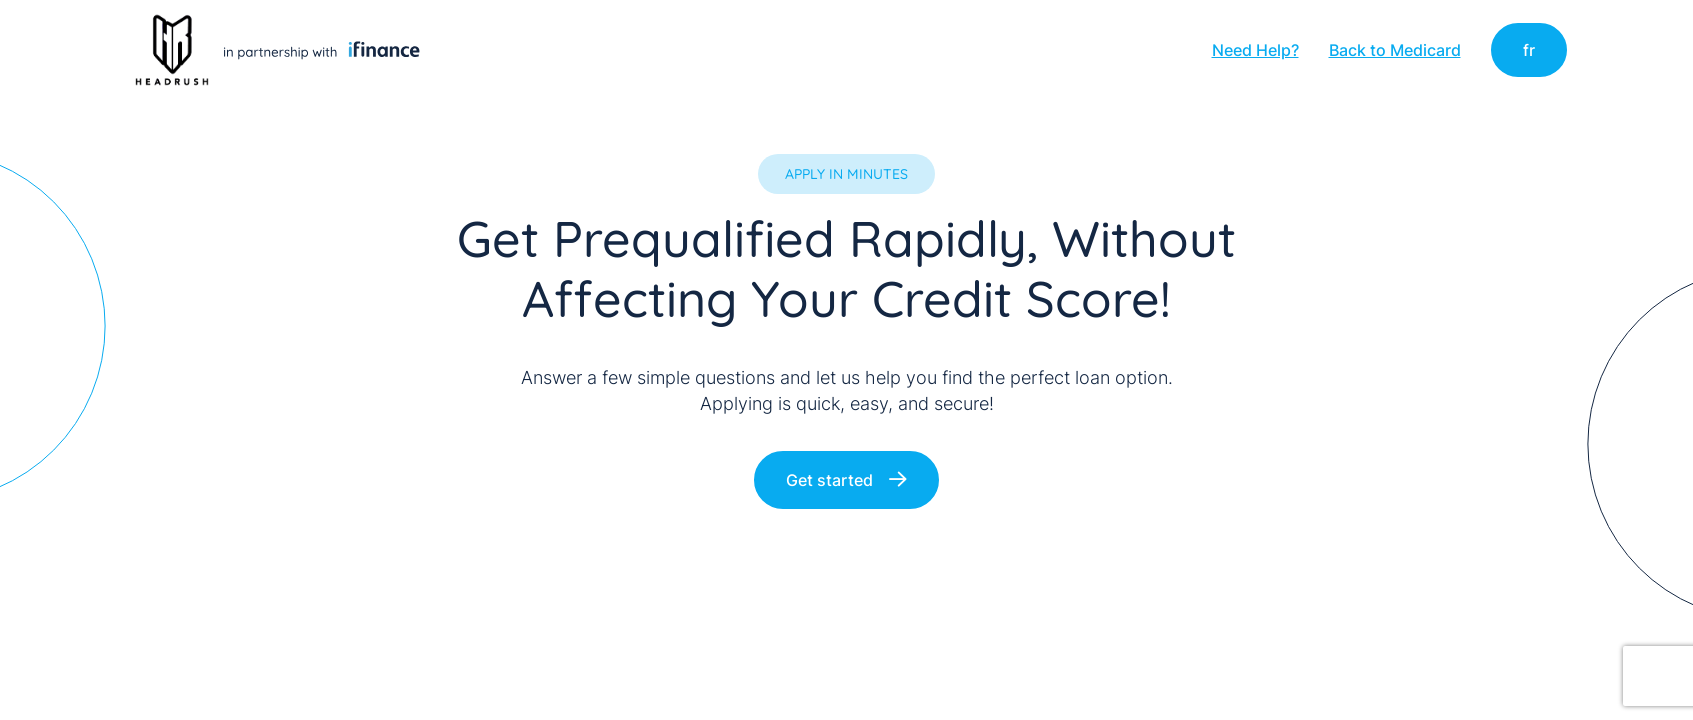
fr (1529, 50)
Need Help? (1255, 50)
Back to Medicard (1395, 50)
